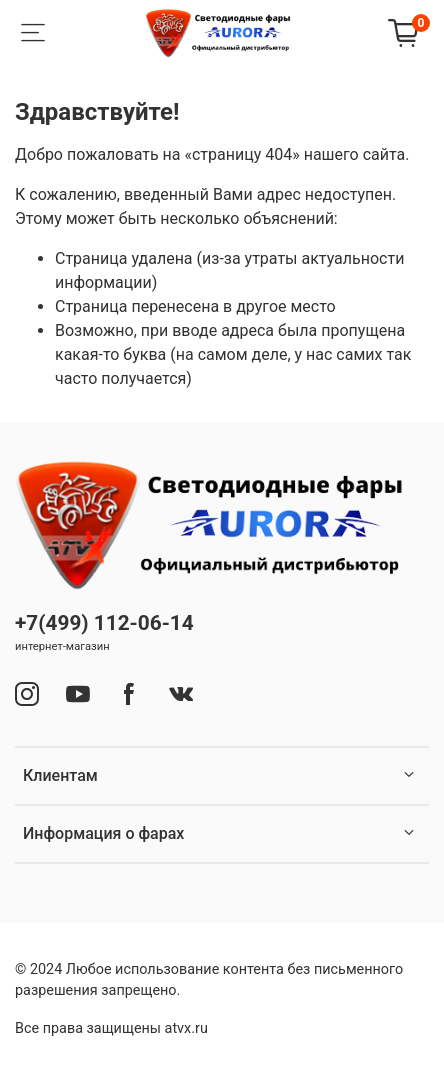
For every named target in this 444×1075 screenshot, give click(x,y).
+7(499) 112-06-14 (104, 623)
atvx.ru (186, 1028)
